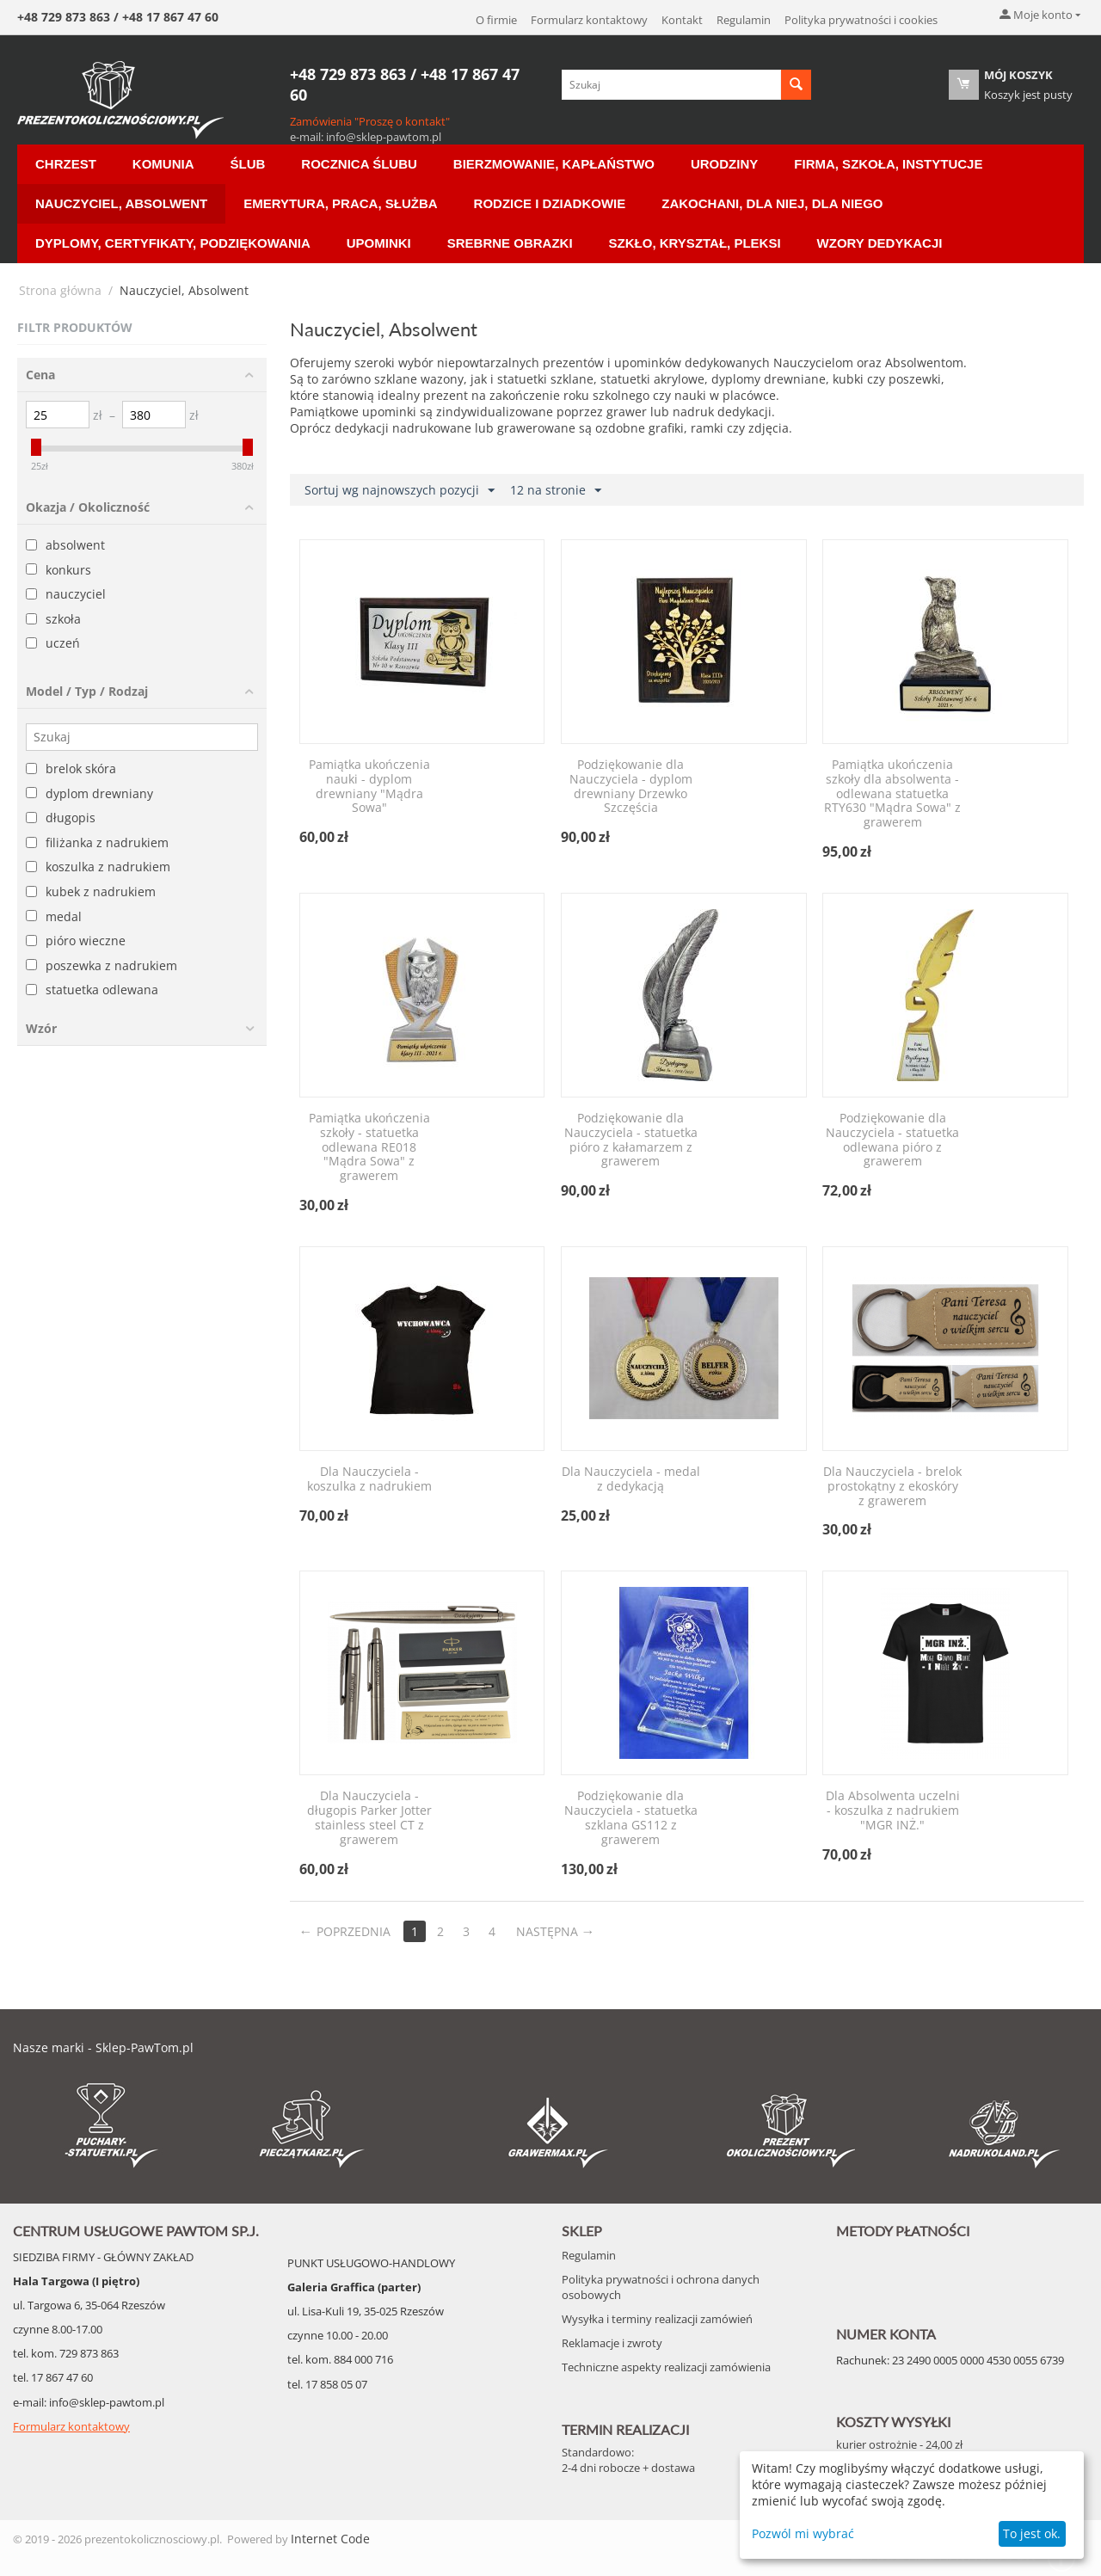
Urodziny (724, 164)
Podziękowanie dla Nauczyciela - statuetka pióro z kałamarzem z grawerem (631, 1140)
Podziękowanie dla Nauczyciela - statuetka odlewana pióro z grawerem (892, 1140)
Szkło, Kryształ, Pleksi (695, 243)
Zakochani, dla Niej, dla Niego (772, 203)
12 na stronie (555, 491)
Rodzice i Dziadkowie (550, 203)
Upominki (379, 243)
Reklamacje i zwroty (612, 2343)
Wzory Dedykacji (880, 243)
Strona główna (60, 290)
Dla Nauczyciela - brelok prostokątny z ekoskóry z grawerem (892, 1486)
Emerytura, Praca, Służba (340, 203)
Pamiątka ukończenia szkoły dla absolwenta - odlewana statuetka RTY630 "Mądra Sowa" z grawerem (892, 794)
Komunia (163, 164)
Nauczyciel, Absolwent (121, 203)
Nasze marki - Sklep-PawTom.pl (103, 2047)
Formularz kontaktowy (589, 20)
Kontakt (682, 20)
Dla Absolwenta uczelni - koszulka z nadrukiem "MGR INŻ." (893, 1810)
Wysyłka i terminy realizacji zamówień (657, 2319)
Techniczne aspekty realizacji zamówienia (666, 2367)
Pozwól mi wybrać (803, 2533)
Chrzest (65, 164)
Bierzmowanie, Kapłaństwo (554, 164)
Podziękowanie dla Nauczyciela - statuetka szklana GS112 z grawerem (631, 1818)
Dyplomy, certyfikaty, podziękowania (173, 243)
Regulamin (744, 20)
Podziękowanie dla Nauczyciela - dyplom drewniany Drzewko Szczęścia (630, 786)
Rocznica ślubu (358, 164)
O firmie (496, 20)
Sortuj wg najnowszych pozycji (399, 491)
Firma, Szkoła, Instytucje (888, 164)
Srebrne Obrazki (510, 243)
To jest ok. (1032, 2533)
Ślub (248, 164)
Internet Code (330, 2538)
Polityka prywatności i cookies (861, 20)
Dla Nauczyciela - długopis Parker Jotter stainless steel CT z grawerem (369, 1818)
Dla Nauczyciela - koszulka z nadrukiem (369, 1479)
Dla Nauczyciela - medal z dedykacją (631, 1479)
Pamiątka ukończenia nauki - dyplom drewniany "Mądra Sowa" (369, 786)
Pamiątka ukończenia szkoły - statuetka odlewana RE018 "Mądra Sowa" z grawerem (369, 1147)
